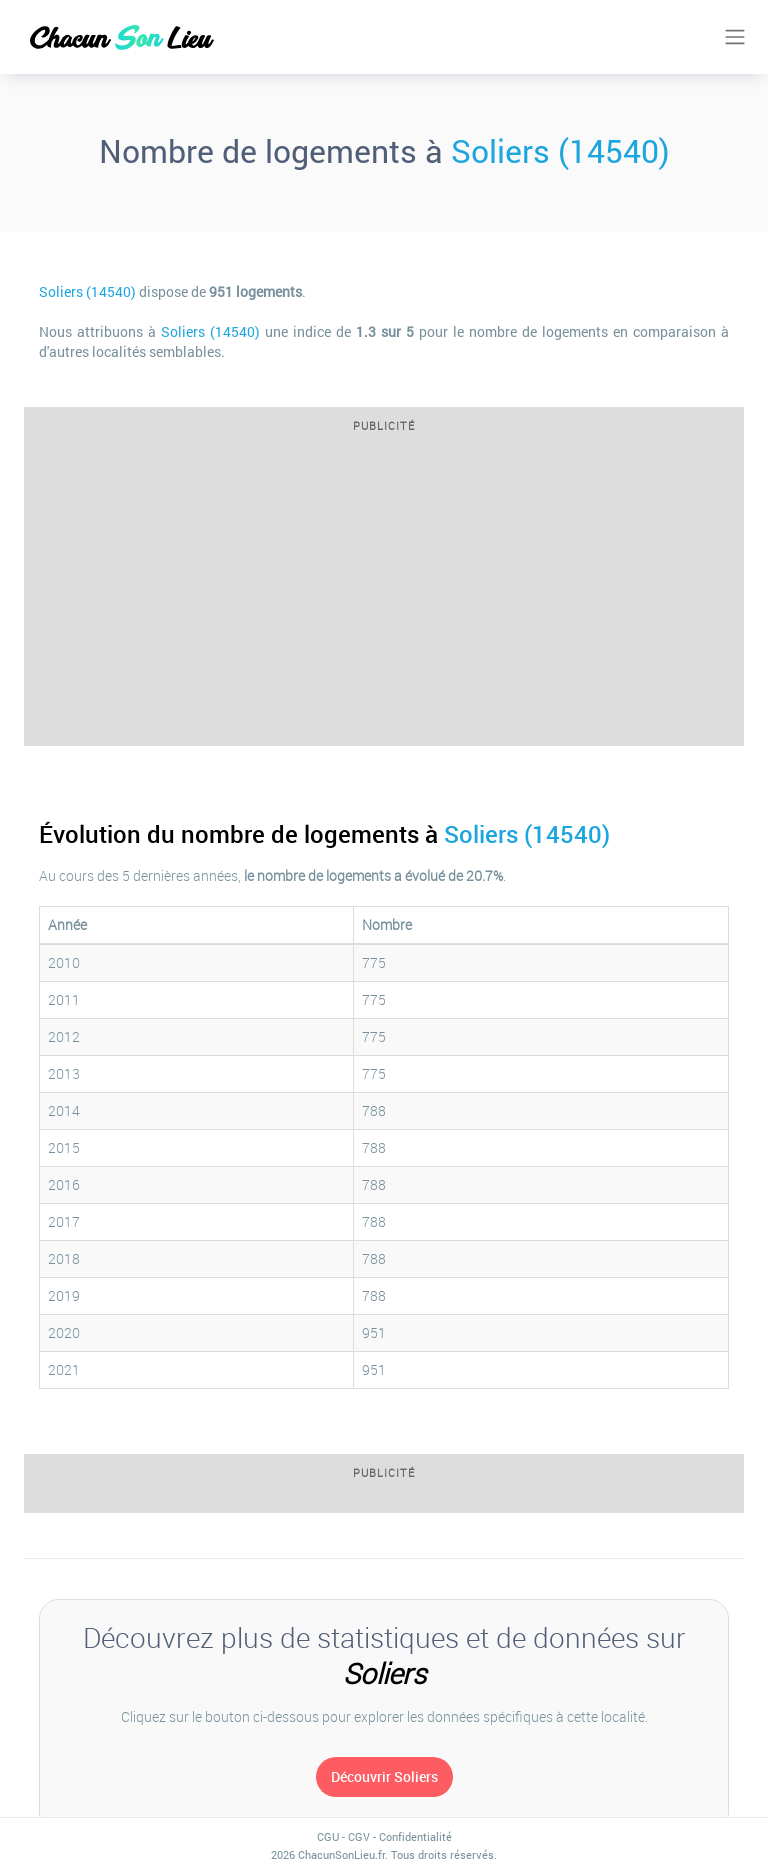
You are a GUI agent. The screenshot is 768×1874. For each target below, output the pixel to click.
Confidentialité (415, 1836)
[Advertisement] (384, 595)
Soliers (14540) (560, 150)
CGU (328, 1836)
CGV (359, 1836)
